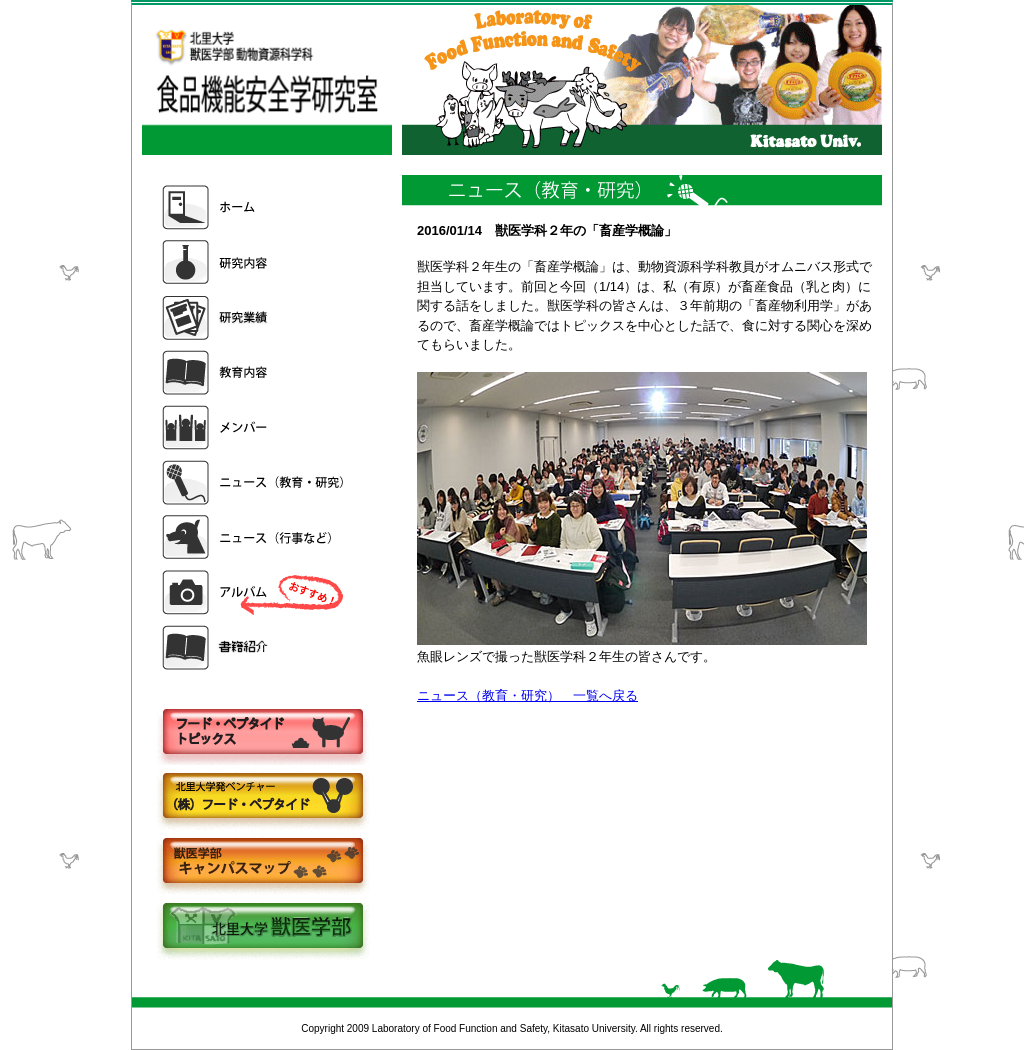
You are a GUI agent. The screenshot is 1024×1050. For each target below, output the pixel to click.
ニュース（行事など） (255, 537)
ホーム (255, 207)
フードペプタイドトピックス (262, 732)
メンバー (255, 427)
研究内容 (255, 262)
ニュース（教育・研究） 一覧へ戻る (527, 695)
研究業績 (255, 317)
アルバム (255, 592)
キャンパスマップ (262, 862)
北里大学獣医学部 (262, 927)
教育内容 (255, 372)
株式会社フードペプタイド (262, 797)
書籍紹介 (255, 647)
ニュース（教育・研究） (255, 482)
